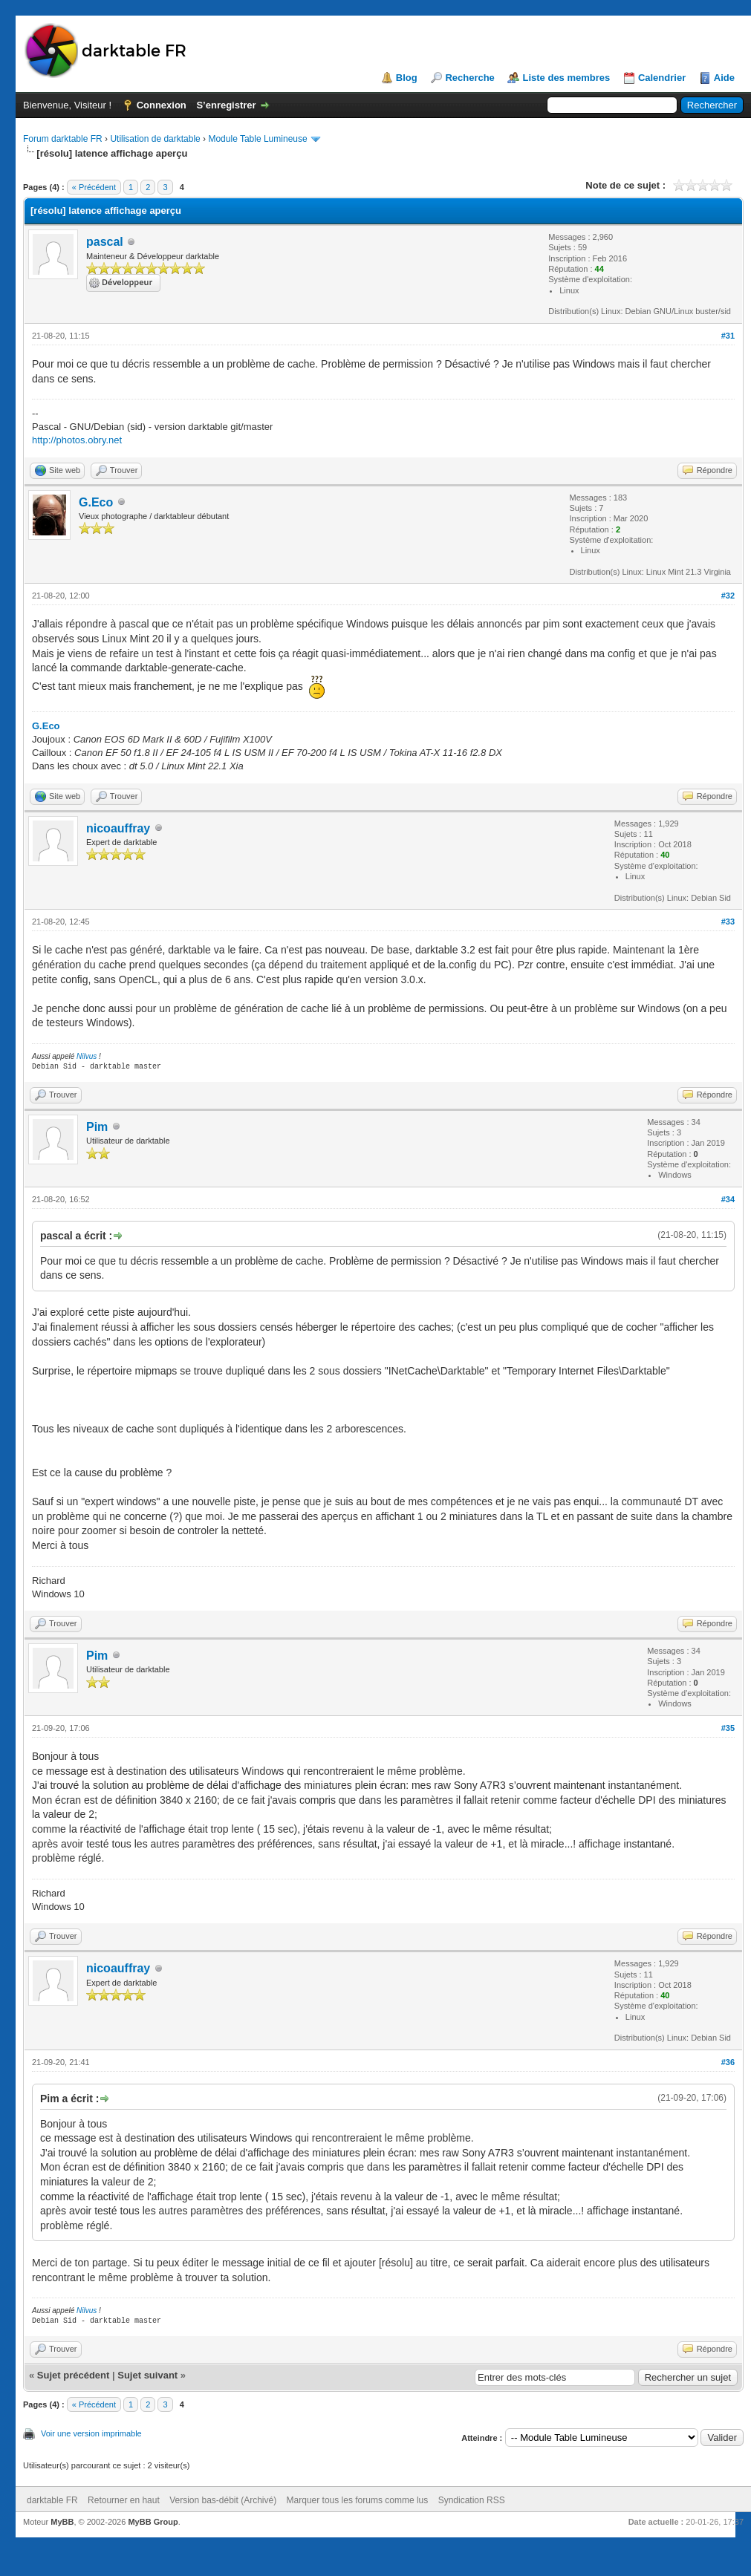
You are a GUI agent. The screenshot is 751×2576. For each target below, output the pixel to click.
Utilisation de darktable (155, 139)
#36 (728, 2062)
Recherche (469, 77)
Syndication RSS (471, 2500)
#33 (728, 921)
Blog (406, 77)
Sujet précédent (73, 2375)
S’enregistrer (226, 105)
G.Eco (96, 502)
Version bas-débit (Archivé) (222, 2500)
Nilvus (87, 1056)
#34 (728, 1199)
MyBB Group (153, 2521)
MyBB (62, 2521)
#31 (728, 335)
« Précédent (94, 187)
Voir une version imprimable (91, 2433)
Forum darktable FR (63, 139)
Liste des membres (566, 77)
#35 (728, 1728)
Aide (724, 77)
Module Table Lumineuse (257, 139)
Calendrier (662, 77)
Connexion (161, 105)
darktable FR (52, 2500)
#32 (728, 595)
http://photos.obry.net (77, 440)
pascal (104, 241)
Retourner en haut (124, 2500)
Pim (97, 1127)
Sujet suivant (147, 2375)
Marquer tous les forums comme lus (358, 2500)
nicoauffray (118, 828)
